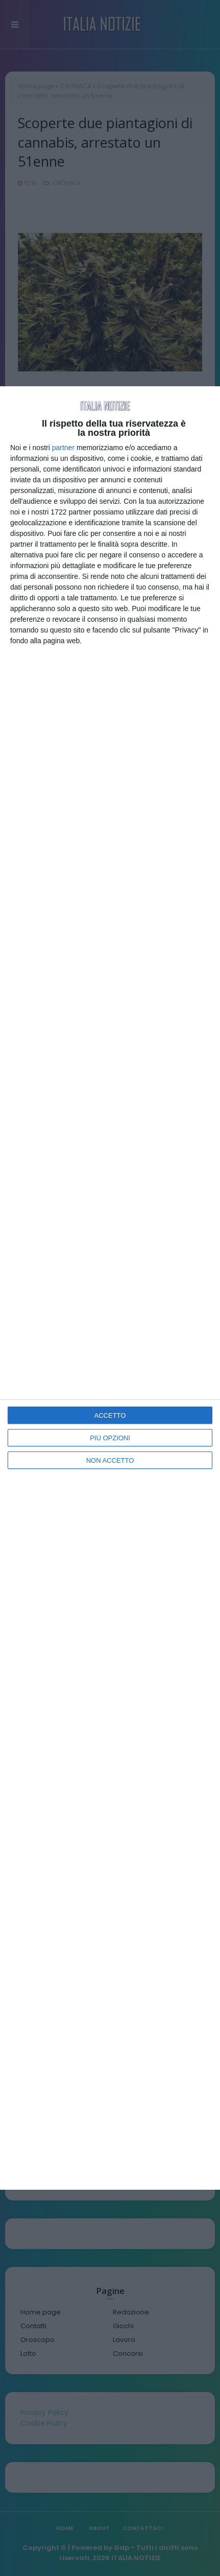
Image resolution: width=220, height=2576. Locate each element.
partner (63, 447)
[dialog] (110, 1287)
